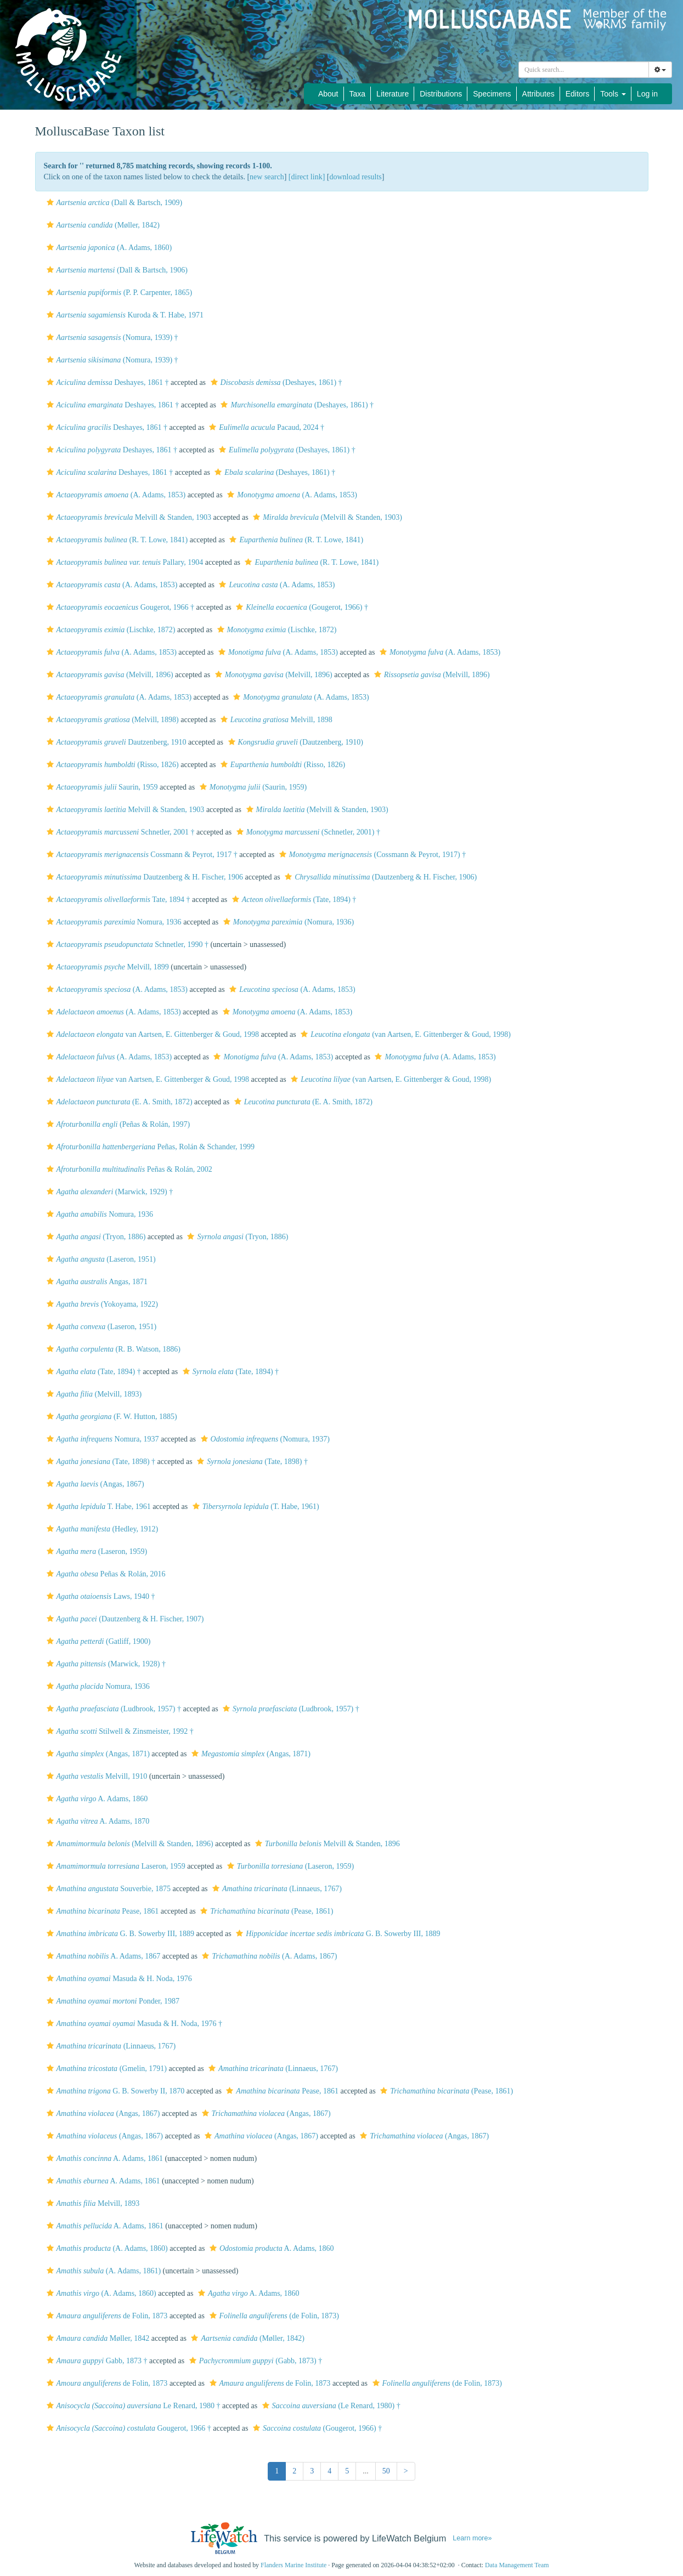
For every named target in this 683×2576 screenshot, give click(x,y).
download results (355, 177)
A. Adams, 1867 (102, 1956)
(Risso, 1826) (111, 765)
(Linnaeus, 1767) (276, 1889)
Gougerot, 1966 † (119, 607)
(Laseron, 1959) (96, 1551)
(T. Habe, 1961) (254, 1506)
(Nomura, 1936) (287, 922)
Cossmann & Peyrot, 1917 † (141, 854)
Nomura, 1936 (113, 922)
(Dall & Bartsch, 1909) (113, 202)
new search (267, 177)
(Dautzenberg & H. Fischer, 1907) (124, 1619)
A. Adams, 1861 (103, 2158)
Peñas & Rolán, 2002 (128, 1169)
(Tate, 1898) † (100, 1461)
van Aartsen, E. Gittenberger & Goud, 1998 (151, 1034)
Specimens (492, 93)
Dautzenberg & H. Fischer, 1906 (144, 877)
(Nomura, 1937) (264, 1439)
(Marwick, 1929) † (108, 1192)
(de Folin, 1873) (273, 2316)
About (328, 93)
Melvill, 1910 (96, 1776)
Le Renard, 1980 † (132, 2406)
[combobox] (583, 69)
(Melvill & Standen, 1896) (128, 1844)
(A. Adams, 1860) (108, 247)
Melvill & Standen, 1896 (326, 1844)
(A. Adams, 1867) (268, 1956)
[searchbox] (583, 69)
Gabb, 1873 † (96, 2361)
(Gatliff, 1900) (97, 1641)
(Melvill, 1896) (108, 675)
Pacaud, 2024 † (265, 427)
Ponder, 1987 (112, 2001)
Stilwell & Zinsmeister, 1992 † (119, 1731)
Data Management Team (517, 2565)
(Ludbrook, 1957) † (112, 1709)
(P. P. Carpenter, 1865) (118, 292)
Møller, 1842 (97, 2338)
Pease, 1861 (101, 1911)
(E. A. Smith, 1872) (118, 1102)
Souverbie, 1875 (107, 1889)
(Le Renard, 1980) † (329, 2406)
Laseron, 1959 (114, 1866)
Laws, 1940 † (99, 1596)
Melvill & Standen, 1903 (128, 517)
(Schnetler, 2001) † (307, 832)
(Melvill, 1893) (93, 1394)
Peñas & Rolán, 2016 (105, 1574)
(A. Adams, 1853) (115, 495)
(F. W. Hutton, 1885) (110, 1416)
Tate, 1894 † (117, 899)
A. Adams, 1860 (96, 1799)
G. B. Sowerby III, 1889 (119, 1934)
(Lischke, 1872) (110, 630)
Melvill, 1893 (92, 2203)
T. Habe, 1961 (97, 1506)
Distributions (441, 93)
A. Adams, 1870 (97, 1821)
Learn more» (472, 2538)
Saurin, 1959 (101, 787)
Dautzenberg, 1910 (115, 742)
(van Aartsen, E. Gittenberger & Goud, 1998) (404, 1034)
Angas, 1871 (96, 1282)
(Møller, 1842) (102, 225)
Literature (392, 93)
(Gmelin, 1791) (105, 2068)
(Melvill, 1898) (111, 720)
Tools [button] (613, 93)
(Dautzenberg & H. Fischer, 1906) (379, 877)
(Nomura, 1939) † (111, 337)
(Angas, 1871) (97, 1754)
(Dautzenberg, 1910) (294, 742)
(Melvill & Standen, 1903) (326, 517)
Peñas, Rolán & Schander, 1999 (149, 1147)
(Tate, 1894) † (293, 899)
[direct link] (307, 177)
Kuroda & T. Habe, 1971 (124, 315)
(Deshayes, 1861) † (275, 382)
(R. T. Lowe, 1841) (116, 540)
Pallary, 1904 (124, 562)
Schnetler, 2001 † (119, 832)
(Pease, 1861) (265, 1911)
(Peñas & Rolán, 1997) (117, 1124)
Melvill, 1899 (106, 967)
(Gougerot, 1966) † (300, 607)
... (366, 2471)
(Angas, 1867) (94, 1484)
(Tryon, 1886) (95, 1237)
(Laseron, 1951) (100, 1259)
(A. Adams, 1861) (102, 2271)
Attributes (538, 93)
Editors (578, 93)
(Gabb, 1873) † (255, 2361)
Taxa (357, 93)
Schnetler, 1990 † (126, 944)
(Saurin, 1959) (252, 787)
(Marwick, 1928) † (105, 1664)
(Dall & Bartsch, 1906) (116, 270)
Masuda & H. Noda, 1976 (118, 1978)
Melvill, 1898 (275, 720)
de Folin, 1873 (106, 2316)
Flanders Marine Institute (293, 2565)
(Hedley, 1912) (101, 1529)
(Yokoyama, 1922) (101, 1304)
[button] (50, 202)
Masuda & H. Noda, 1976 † (133, 2023)
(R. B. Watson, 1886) (112, 1349)
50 (386, 2471)
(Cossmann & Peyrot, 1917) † (371, 854)
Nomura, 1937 (101, 1439)
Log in (647, 93)
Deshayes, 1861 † (106, 382)
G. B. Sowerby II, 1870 (114, 2091)
